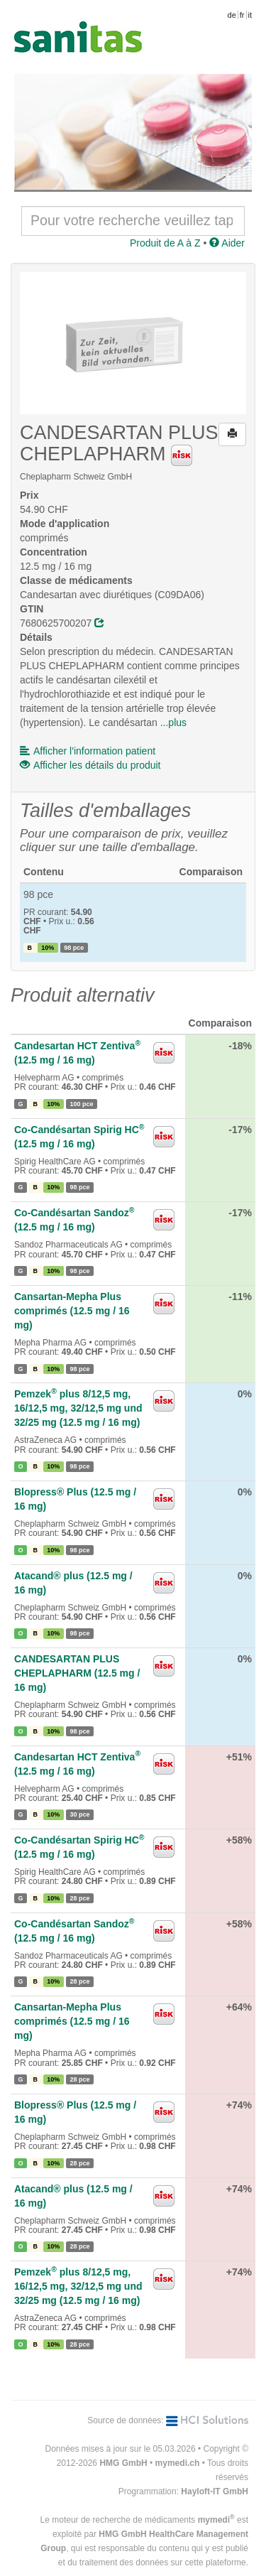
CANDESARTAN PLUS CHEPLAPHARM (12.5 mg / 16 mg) (77, 1673)
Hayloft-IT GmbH (214, 2491)
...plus (173, 722)
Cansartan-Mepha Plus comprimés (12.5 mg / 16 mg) (72, 1311)
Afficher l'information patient (87, 751)
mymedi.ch (177, 2463)
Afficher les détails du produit (90, 765)
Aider (227, 243)
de (232, 15)
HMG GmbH (123, 2463)
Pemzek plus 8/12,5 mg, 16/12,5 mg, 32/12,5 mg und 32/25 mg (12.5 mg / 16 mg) (78, 1408)
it (250, 15)
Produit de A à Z (165, 243)
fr (242, 15)
